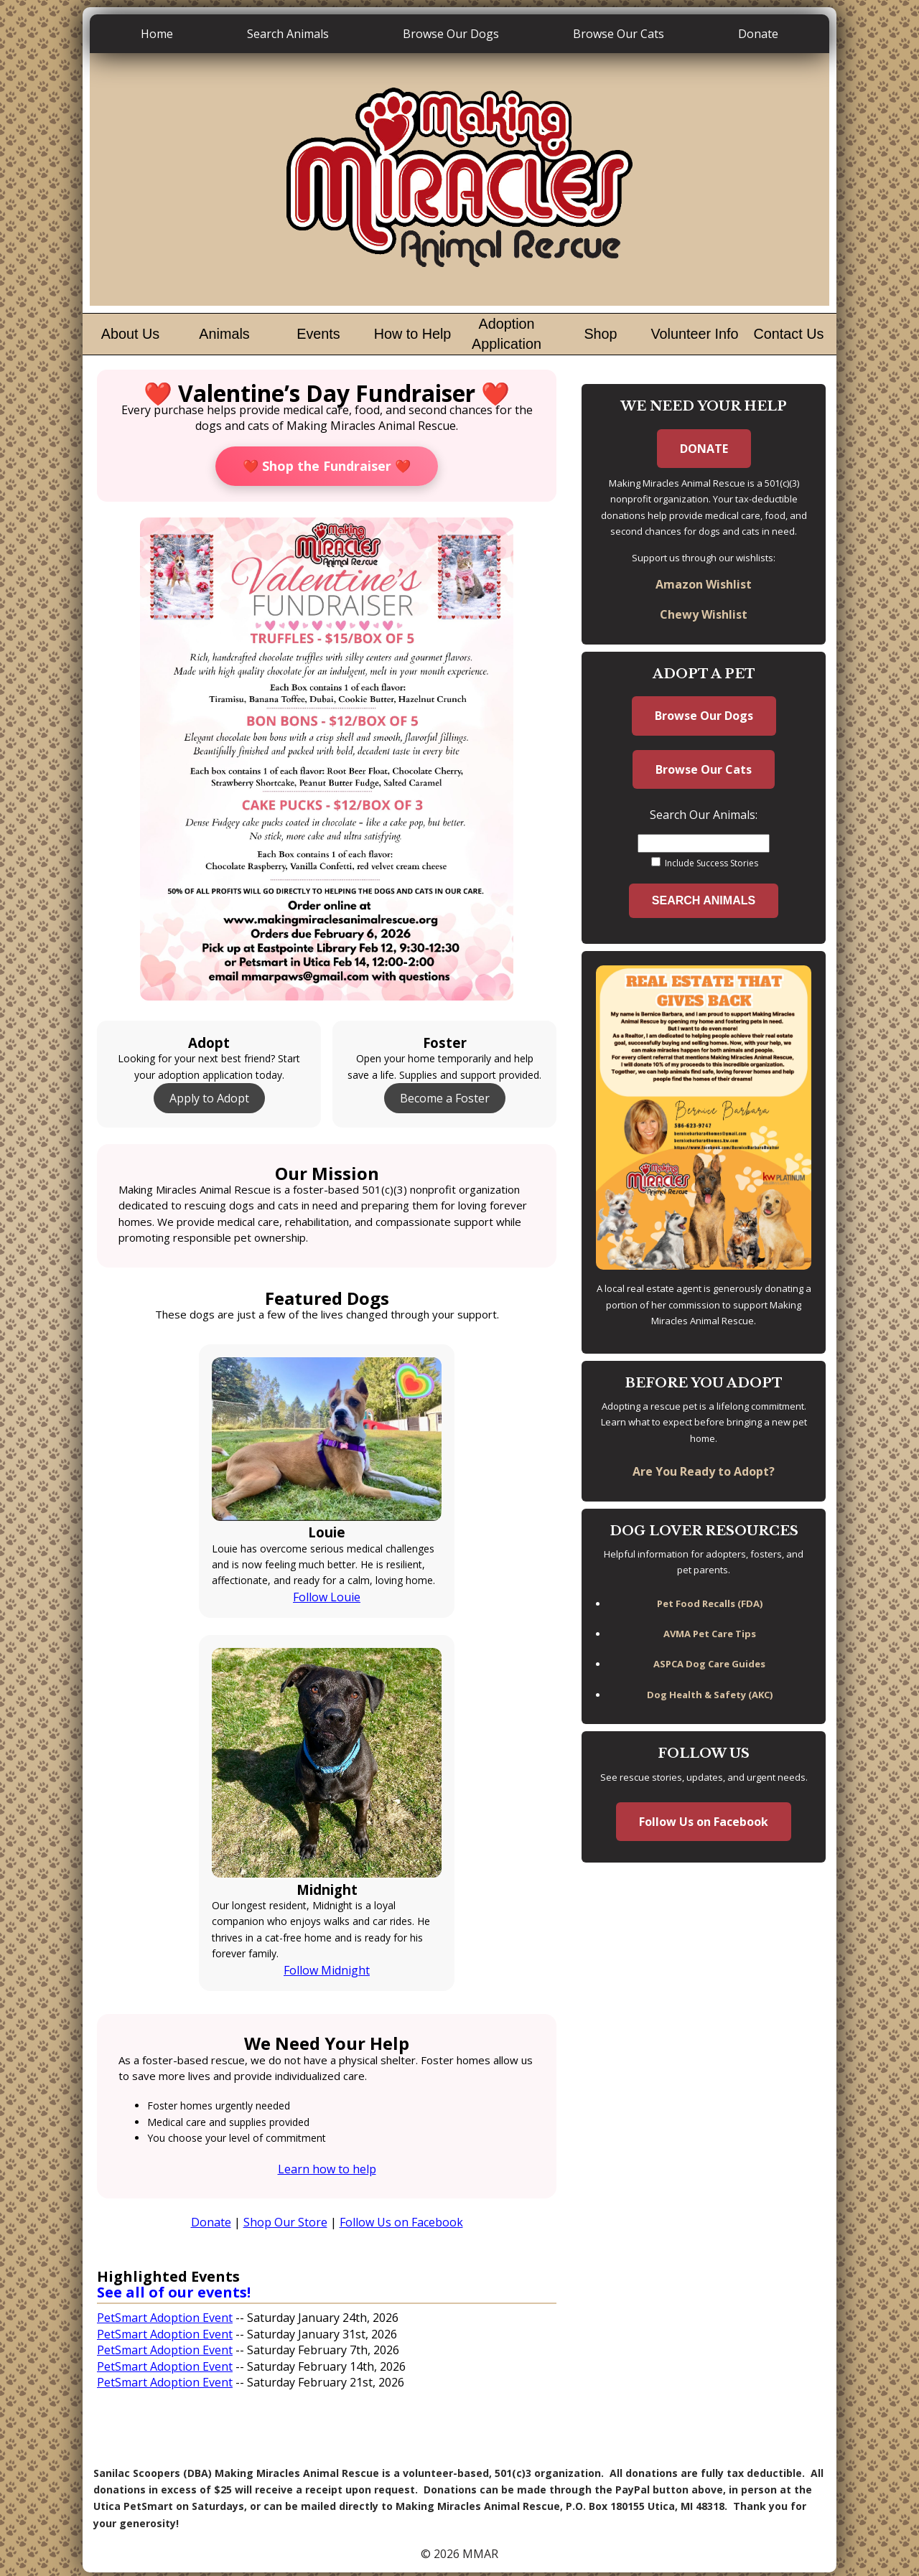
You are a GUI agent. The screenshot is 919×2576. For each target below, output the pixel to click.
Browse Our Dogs (451, 34)
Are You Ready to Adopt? (704, 1471)
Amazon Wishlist (704, 584)
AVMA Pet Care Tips (709, 1633)
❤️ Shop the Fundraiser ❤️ (327, 465)
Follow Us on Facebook (401, 2222)
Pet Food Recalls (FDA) (709, 1603)
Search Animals (288, 34)
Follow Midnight (327, 1970)
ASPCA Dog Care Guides (709, 1663)
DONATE (704, 448)
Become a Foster (445, 1098)
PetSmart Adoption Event (165, 2318)
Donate (758, 34)
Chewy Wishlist (703, 614)
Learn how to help (327, 2169)
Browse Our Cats (618, 34)
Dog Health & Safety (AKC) (710, 1694)
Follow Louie (326, 1597)
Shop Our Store (285, 2222)
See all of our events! (174, 2292)
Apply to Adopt (209, 1098)
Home (157, 34)
